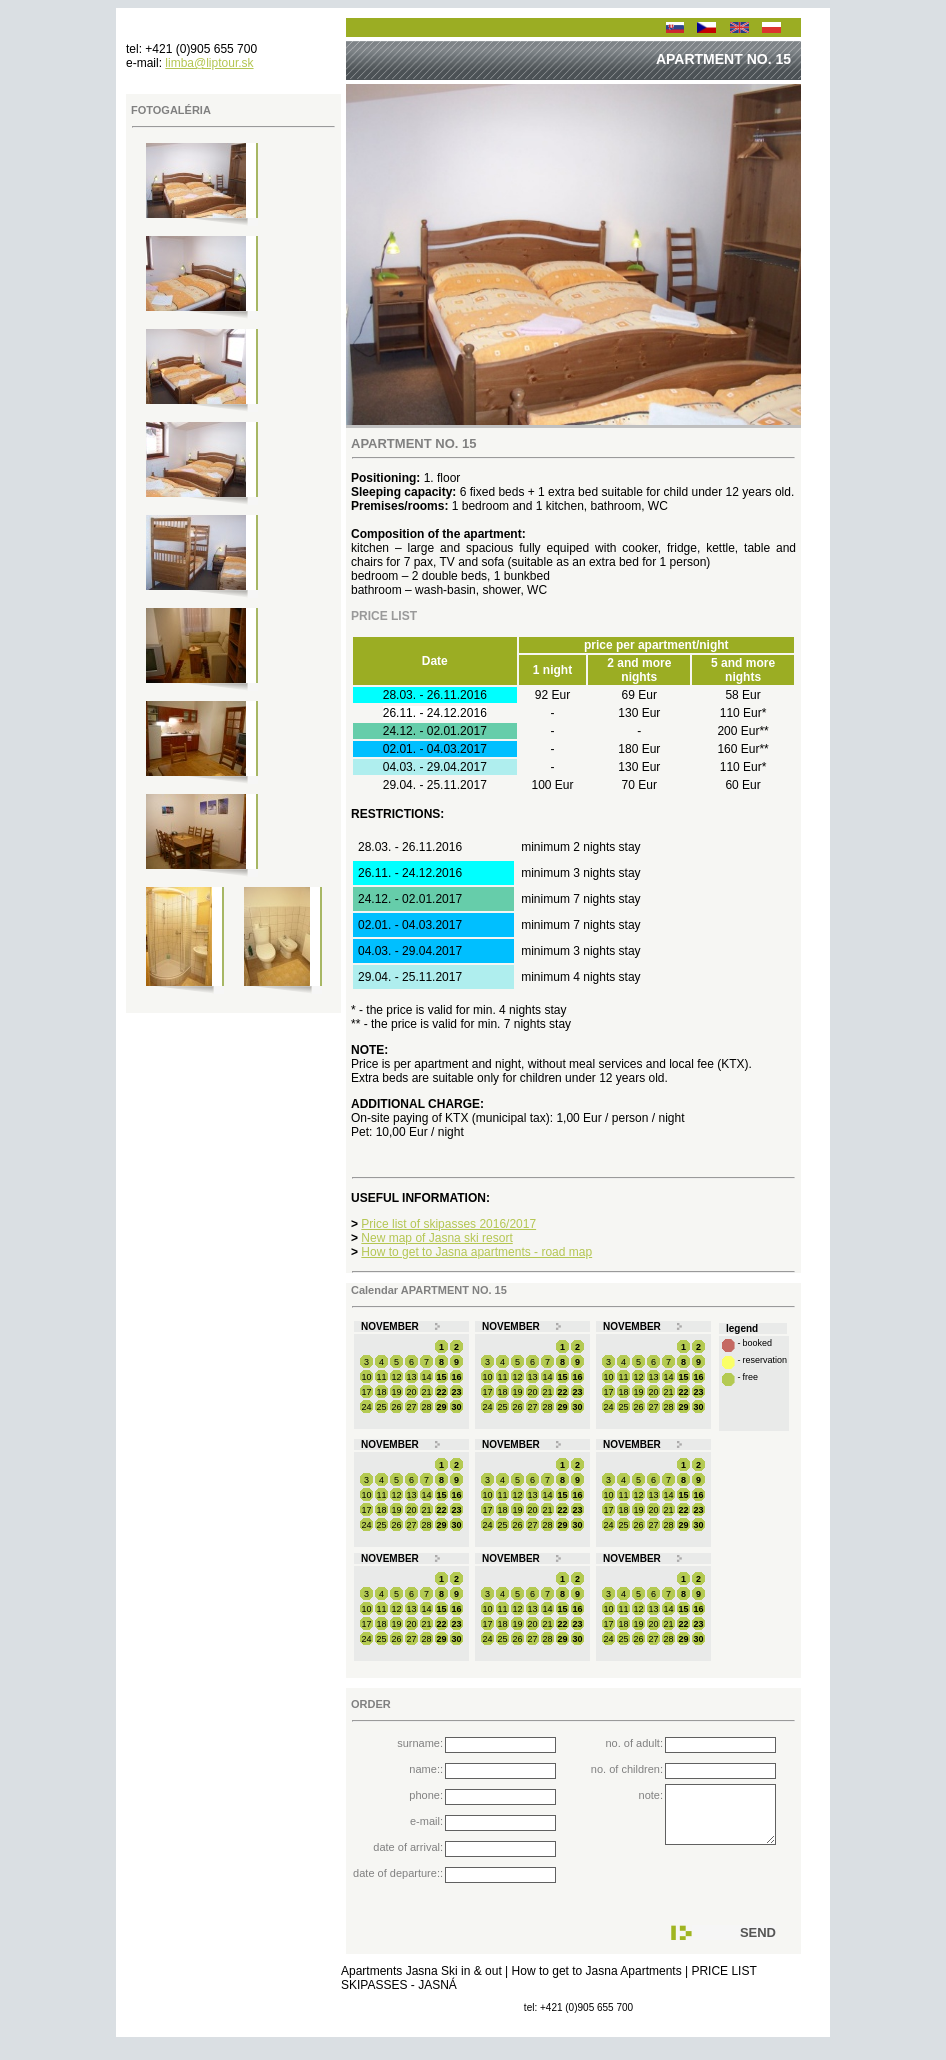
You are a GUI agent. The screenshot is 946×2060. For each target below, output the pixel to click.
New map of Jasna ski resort (436, 1238)
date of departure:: (398, 1873)
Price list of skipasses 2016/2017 (448, 1224)
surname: (420, 1743)
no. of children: (627, 1769)
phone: (426, 1795)
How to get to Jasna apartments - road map (476, 1252)
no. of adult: (635, 1743)
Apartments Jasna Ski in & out (423, 1986)
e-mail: (426, 1821)
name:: (426, 1769)
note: (651, 1795)
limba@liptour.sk (209, 63)
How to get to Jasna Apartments (598, 1986)
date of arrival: (408, 1847)
